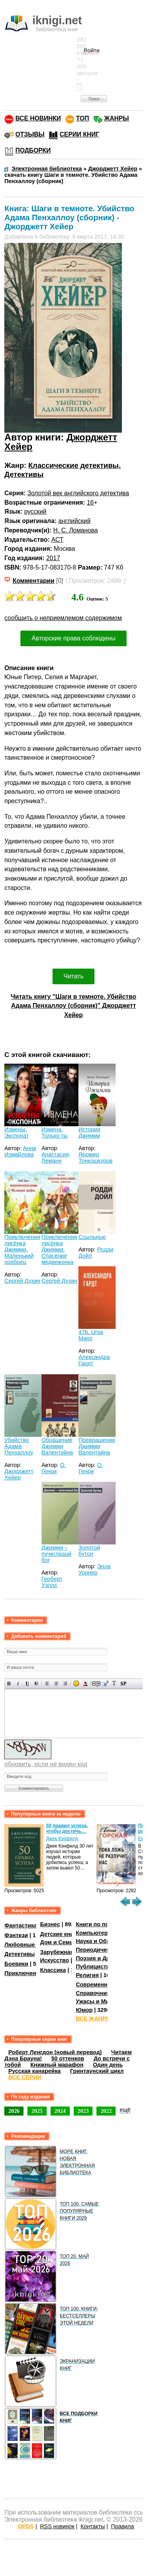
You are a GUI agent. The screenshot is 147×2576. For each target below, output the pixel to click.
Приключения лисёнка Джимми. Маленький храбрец (22, 1249)
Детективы (24, 474)
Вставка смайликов (76, 1683)
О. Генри (54, 1468)
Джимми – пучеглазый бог (57, 1553)
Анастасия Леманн (55, 1157)
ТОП (82, 118)
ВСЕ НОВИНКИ (38, 118)
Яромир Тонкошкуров (95, 1157)
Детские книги (60, 1934)
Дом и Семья (58, 1942)
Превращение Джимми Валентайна (96, 1446)
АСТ (57, 539)
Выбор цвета (85, 1683)
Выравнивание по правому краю (65, 1683)
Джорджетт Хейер (18, 1474)
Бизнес (50, 1924)
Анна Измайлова (20, 1151)
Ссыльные (92, 1237)
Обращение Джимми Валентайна (57, 1446)
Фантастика (20, 1925)
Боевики (16, 1964)
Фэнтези (16, 1935)
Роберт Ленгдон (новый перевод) (55, 2052)
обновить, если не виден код (45, 1764)
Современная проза (103, 1984)
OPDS (26, 2526)
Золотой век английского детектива (78, 493)
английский (74, 521)
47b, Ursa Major (90, 1335)
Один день (108, 2065)
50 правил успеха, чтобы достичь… (67, 1828)
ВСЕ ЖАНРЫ (93, 2018)
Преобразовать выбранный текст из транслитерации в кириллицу (114, 1683)
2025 (37, 2111)
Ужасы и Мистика (100, 2001)
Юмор (84, 2010)
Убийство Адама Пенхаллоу (18, 1446)
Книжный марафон (56, 2065)
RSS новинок (57, 2526)
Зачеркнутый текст (36, 1683)
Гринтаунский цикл (97, 2071)
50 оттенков (67, 2058)
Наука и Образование (106, 1941)
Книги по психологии (105, 1924)
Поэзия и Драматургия (107, 1958)
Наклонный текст (18, 1683)
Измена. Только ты (55, 1132)
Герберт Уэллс (52, 1582)
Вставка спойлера (123, 1683)
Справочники (94, 1993)
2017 (53, 558)
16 (90, 502)
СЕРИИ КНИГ (79, 134)
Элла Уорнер (94, 1569)
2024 (60, 2111)
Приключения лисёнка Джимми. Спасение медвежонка (59, 1249)
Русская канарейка (34, 2071)
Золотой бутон (89, 1550)
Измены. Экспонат (16, 1132)
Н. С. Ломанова (75, 530)
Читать (73, 976)
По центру (56, 1683)
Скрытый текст (96, 1683)
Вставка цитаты (105, 1683)
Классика (53, 1970)
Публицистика (96, 1966)
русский (35, 511)
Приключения (23, 1973)
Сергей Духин (22, 1281)
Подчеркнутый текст (27, 1683)
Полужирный (9, 1683)
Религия (87, 1975)
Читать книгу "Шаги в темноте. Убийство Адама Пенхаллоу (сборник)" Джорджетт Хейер (73, 1006)
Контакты (92, 2526)
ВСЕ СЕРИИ (24, 2077)
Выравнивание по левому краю (47, 1683)
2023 (83, 2111)
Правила (122, 2526)
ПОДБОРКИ (33, 150)
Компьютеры (94, 1933)
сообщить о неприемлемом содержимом (63, 618)
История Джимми (89, 1132)
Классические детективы (73, 465)
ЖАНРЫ (116, 118)
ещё (125, 2110)
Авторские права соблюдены (73, 638)
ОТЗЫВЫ (29, 134)
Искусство (54, 1960)
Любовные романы (31, 1944)
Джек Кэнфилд (62, 1838)
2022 (106, 2111)
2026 (14, 2111)
